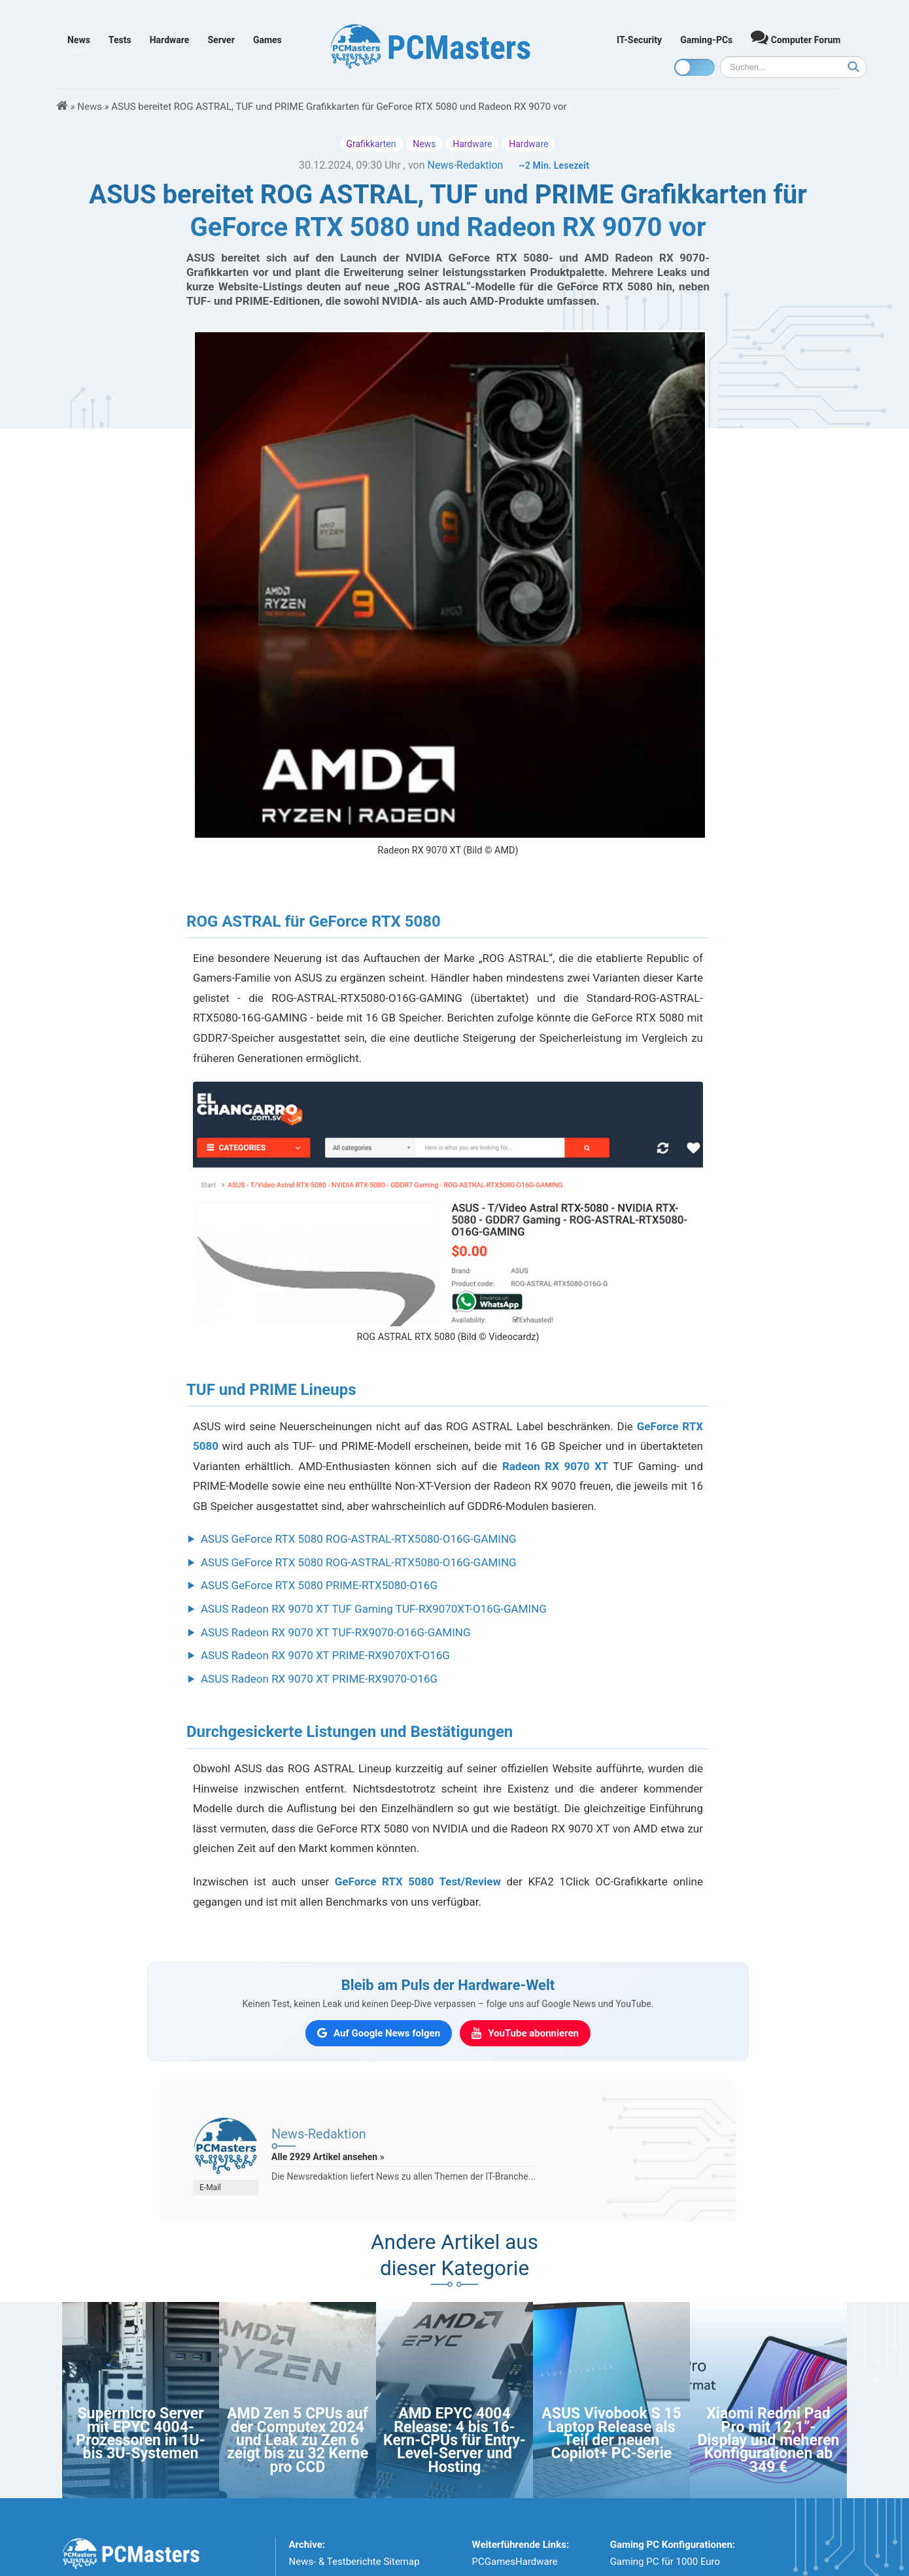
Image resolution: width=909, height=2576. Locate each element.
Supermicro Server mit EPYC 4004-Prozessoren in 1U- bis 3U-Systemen (140, 2433)
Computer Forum (795, 37)
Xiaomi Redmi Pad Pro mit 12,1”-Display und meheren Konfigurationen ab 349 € (769, 2440)
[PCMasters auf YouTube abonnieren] (525, 2033)
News (78, 40)
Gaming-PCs (706, 40)
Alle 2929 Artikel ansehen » (328, 2157)
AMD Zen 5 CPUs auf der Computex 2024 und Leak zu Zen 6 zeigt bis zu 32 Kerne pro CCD (297, 2440)
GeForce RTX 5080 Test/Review (418, 1881)
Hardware (170, 40)
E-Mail (210, 2187)
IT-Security (639, 40)
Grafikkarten (371, 144)
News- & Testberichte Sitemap (354, 2561)
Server (221, 40)
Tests (120, 40)
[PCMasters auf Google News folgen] (378, 2033)
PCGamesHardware (515, 2561)
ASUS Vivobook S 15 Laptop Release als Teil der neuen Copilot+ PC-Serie (611, 2433)
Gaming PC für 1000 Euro (665, 2561)
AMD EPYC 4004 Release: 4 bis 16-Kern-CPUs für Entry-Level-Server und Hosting (454, 2440)
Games (267, 40)
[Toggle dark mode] (694, 67)
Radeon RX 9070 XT (555, 1466)
